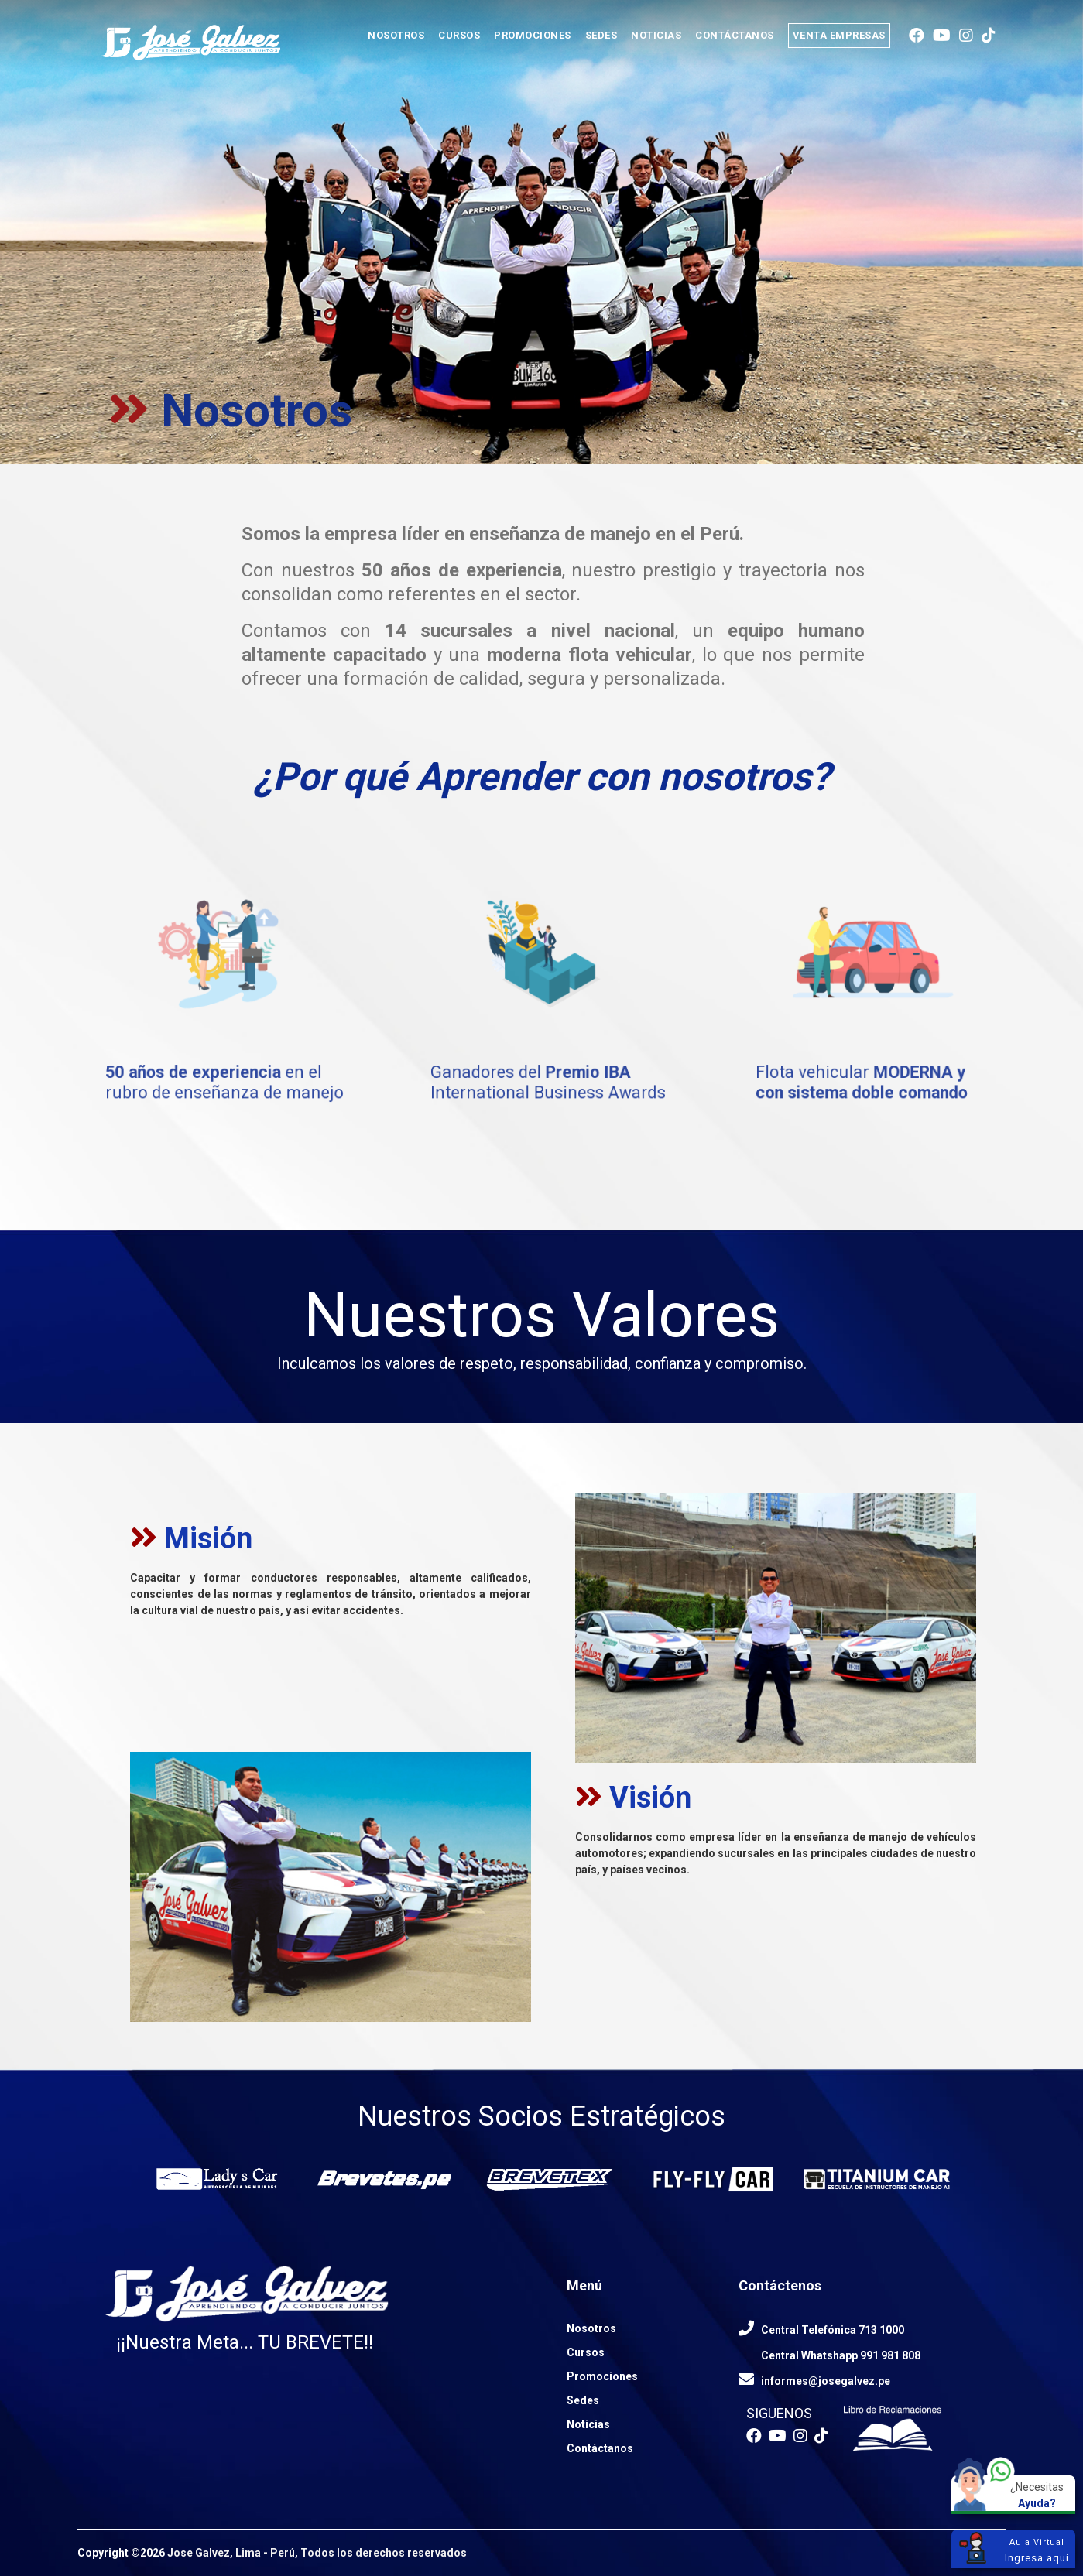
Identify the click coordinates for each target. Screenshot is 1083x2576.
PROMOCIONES (532, 35)
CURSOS (459, 35)
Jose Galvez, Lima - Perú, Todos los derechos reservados (317, 2553)
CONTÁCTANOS (734, 35)
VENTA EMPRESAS (839, 35)
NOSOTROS (396, 35)
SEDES (601, 35)
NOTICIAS (656, 35)
